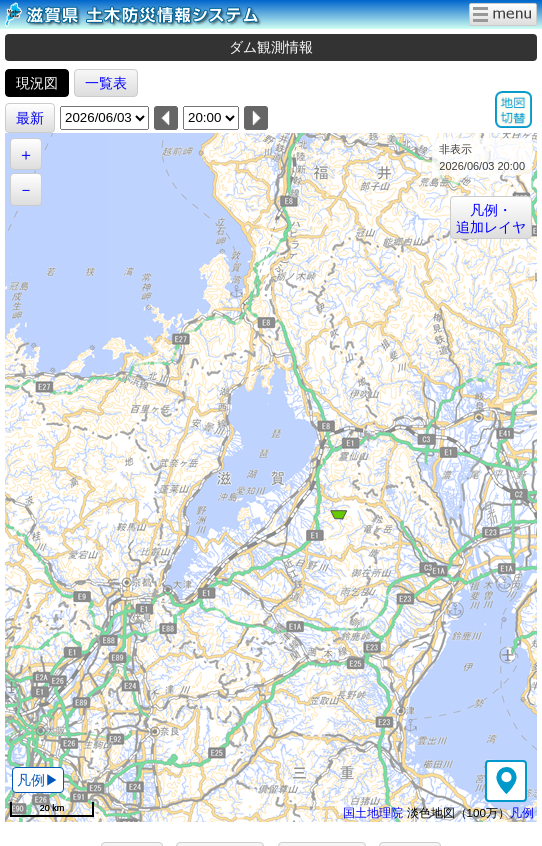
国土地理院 (373, 812)
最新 (30, 118)
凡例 (522, 812)
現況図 (37, 83)
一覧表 (106, 83)
